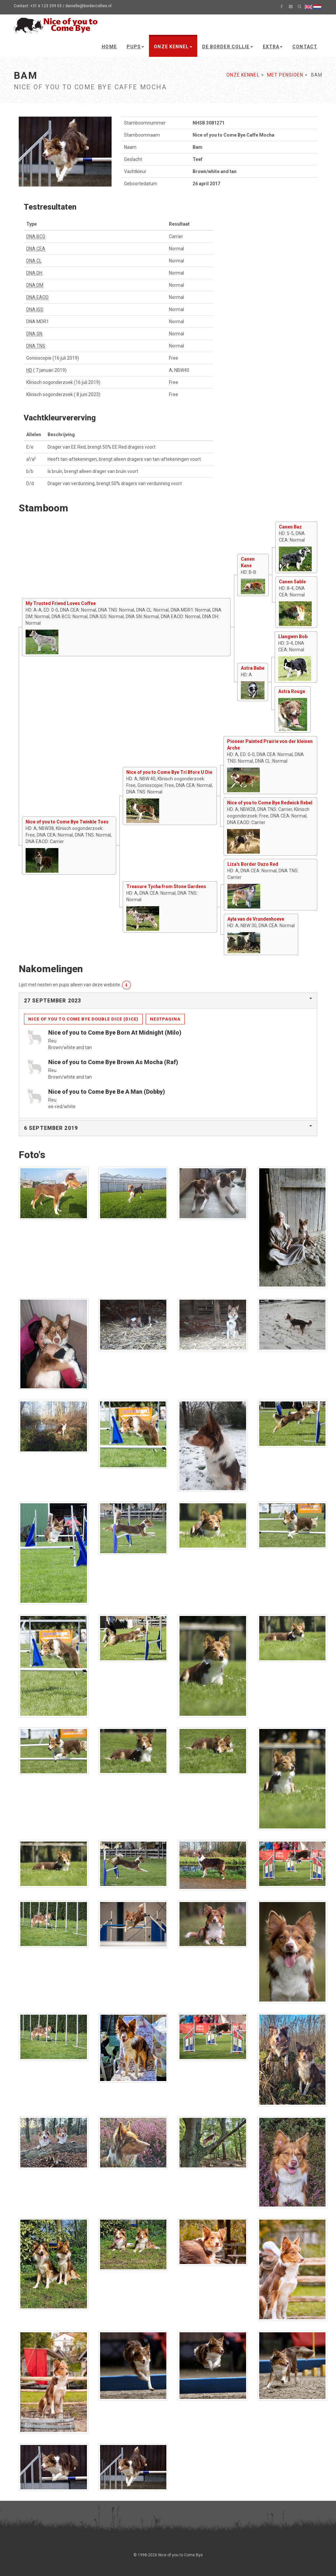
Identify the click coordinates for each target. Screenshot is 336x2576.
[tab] (168, 1001)
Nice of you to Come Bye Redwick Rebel (269, 802)
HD (29, 370)
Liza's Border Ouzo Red (252, 864)
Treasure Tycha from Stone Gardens (166, 886)
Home (109, 46)
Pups (135, 46)
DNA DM (34, 285)
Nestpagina (165, 1019)
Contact (304, 46)
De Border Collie (227, 46)
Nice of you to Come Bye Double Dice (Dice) (83, 1019)
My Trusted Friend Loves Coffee (61, 603)
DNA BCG (35, 236)
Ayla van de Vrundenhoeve (255, 919)
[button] (126, 985)
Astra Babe (252, 668)
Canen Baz (290, 526)
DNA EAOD (37, 297)
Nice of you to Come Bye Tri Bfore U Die (169, 772)
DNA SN (34, 333)
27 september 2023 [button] (52, 1000)
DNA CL (34, 260)
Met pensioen (285, 75)
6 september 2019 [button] (51, 1128)
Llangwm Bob (292, 636)
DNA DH (34, 273)
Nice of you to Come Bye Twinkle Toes (67, 821)
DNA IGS (34, 309)
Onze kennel (173, 46)
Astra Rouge (291, 691)
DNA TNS (35, 345)
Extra (273, 46)
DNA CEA (35, 248)
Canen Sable (292, 581)
